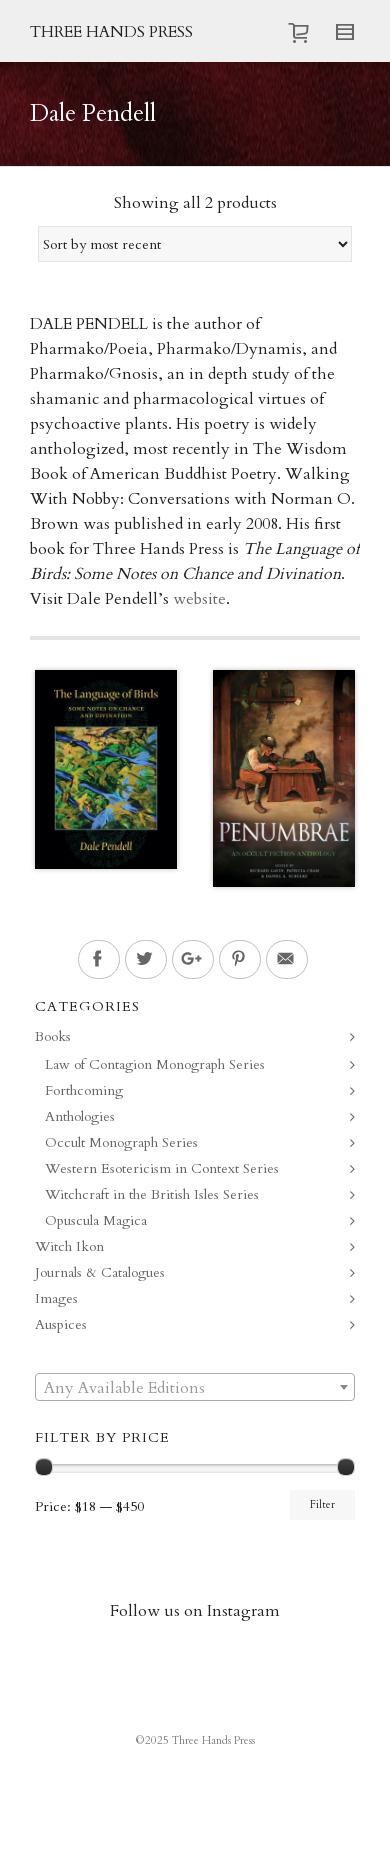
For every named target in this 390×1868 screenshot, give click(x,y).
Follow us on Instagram (195, 1611)
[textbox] (195, 1388)
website (199, 599)
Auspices (61, 1324)
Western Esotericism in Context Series (162, 1168)
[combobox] (195, 1387)
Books (53, 1036)
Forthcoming (84, 1090)
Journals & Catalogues (100, 1272)
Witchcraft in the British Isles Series (152, 1194)
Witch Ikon (69, 1246)
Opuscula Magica (96, 1220)
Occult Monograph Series (121, 1142)
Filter (322, 1505)
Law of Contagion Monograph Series (155, 1064)
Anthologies (80, 1116)
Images (56, 1298)
